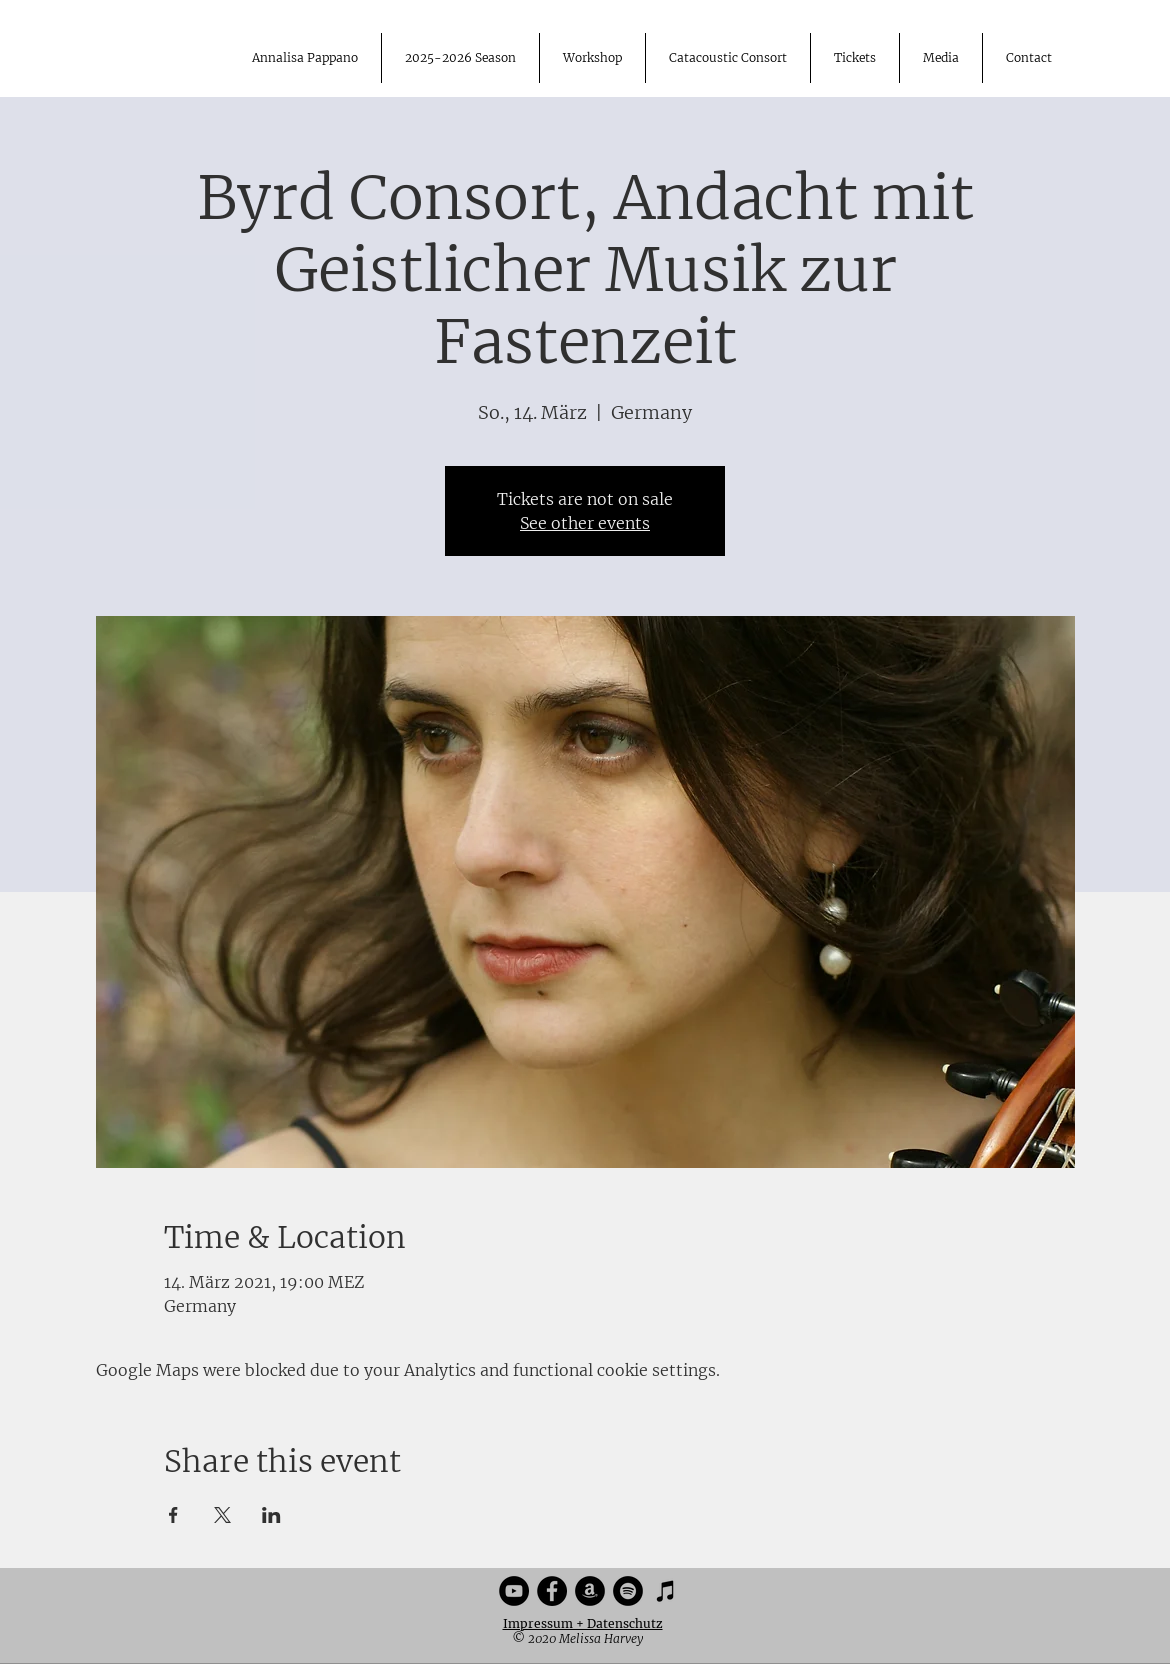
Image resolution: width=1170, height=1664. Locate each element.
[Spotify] (628, 1591)
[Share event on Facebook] (173, 1515)
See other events (585, 523)
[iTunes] (666, 1591)
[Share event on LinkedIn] (271, 1515)
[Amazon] (590, 1591)
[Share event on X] (222, 1515)
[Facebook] (552, 1591)
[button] (940, 58)
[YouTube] (514, 1591)
